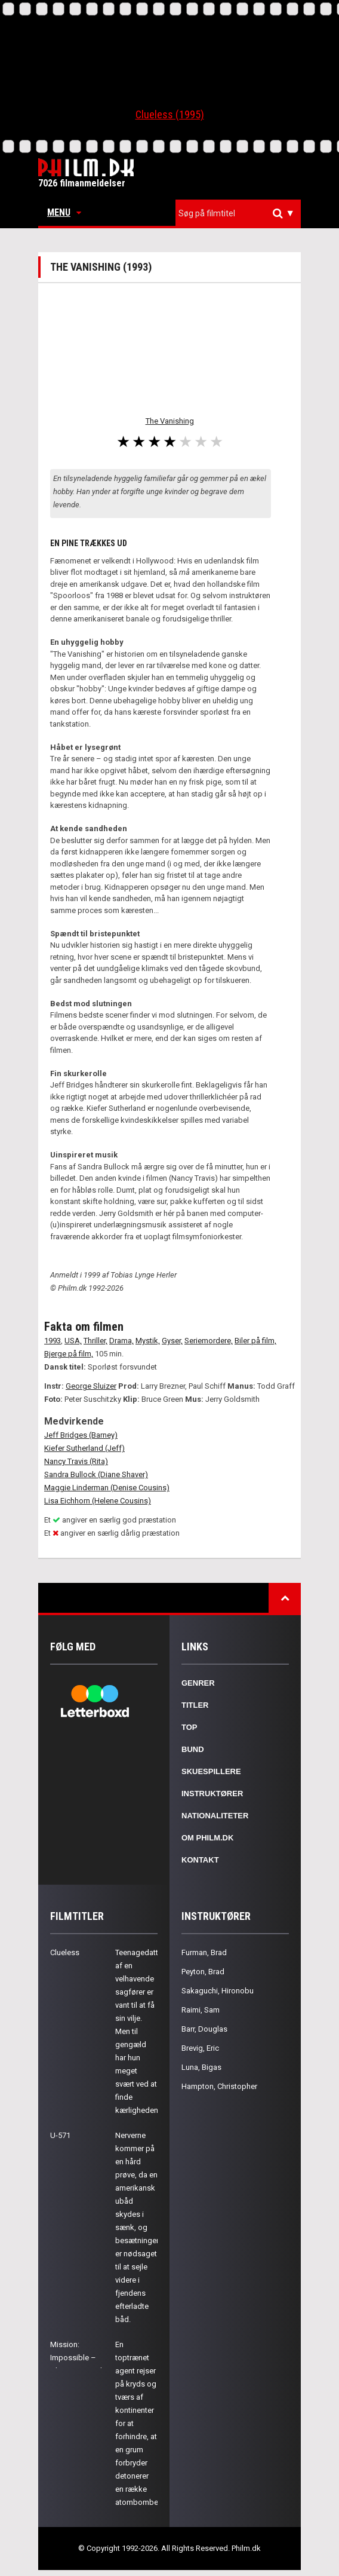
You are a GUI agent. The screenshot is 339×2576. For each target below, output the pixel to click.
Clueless (64, 1952)
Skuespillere (211, 1771)
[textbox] (241, 213)
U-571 (60, 2135)
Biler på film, (255, 1340)
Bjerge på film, (68, 1353)
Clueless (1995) (169, 114)
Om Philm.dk (207, 1837)
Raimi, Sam (200, 2009)
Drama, (121, 1340)
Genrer (198, 1682)
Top (189, 1727)
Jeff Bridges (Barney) (81, 1435)
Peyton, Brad (202, 1971)
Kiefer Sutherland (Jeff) (84, 1448)
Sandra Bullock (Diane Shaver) (96, 1474)
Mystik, (147, 1340)
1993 (52, 1340)
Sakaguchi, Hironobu (217, 1990)
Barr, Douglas (204, 2028)
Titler (195, 1705)
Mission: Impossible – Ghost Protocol (76, 2357)
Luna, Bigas (201, 2067)
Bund (192, 1749)
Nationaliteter (214, 1815)
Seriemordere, (208, 1340)
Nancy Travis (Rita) (76, 1461)
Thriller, (95, 1340)
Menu (64, 212)
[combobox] (238, 214)
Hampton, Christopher (219, 2086)
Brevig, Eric (200, 2048)
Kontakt (200, 1859)
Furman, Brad (204, 1952)
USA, (73, 1340)
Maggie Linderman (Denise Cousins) (107, 1487)
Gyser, (172, 1340)
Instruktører (212, 1793)
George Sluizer (91, 1386)
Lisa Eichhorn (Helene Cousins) (97, 1500)
